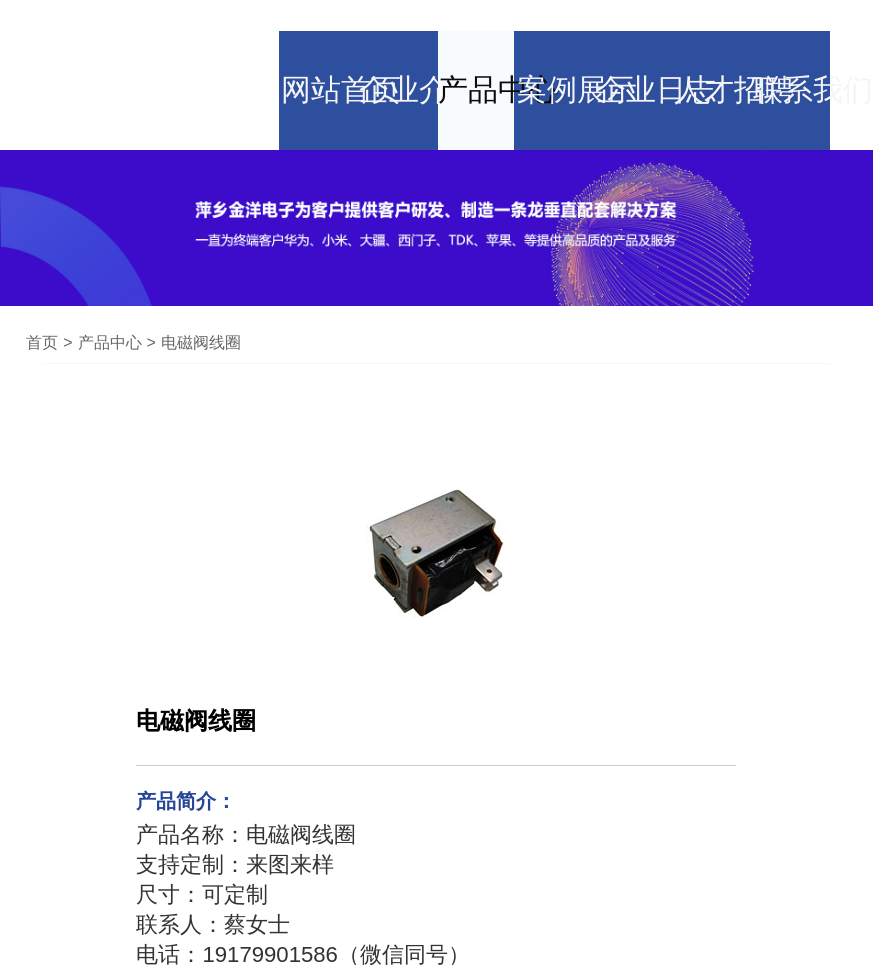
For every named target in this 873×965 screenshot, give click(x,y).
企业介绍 (395, 35)
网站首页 (311, 35)
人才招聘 (730, 35)
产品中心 (478, 35)
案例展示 (562, 35)
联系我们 (814, 35)
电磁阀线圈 (201, 265)
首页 (42, 265)
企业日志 (646, 35)
